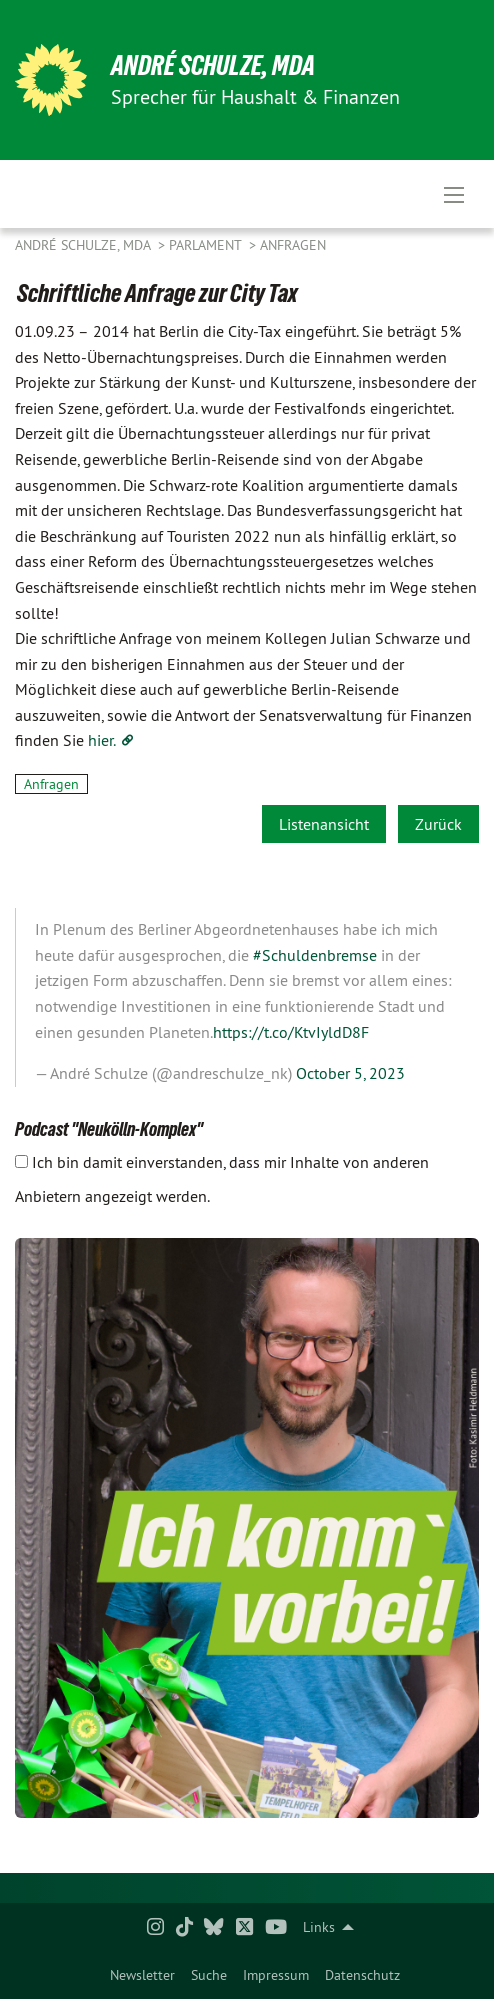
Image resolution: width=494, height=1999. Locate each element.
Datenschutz (362, 1975)
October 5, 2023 (350, 1073)
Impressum (276, 1975)
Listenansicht (324, 824)
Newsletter (142, 1975)
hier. (101, 740)
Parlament (207, 245)
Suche (209, 1975)
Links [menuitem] (319, 1927)
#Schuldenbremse (315, 955)
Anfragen (293, 245)
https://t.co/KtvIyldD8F (291, 1032)
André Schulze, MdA (213, 65)
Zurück (438, 824)
